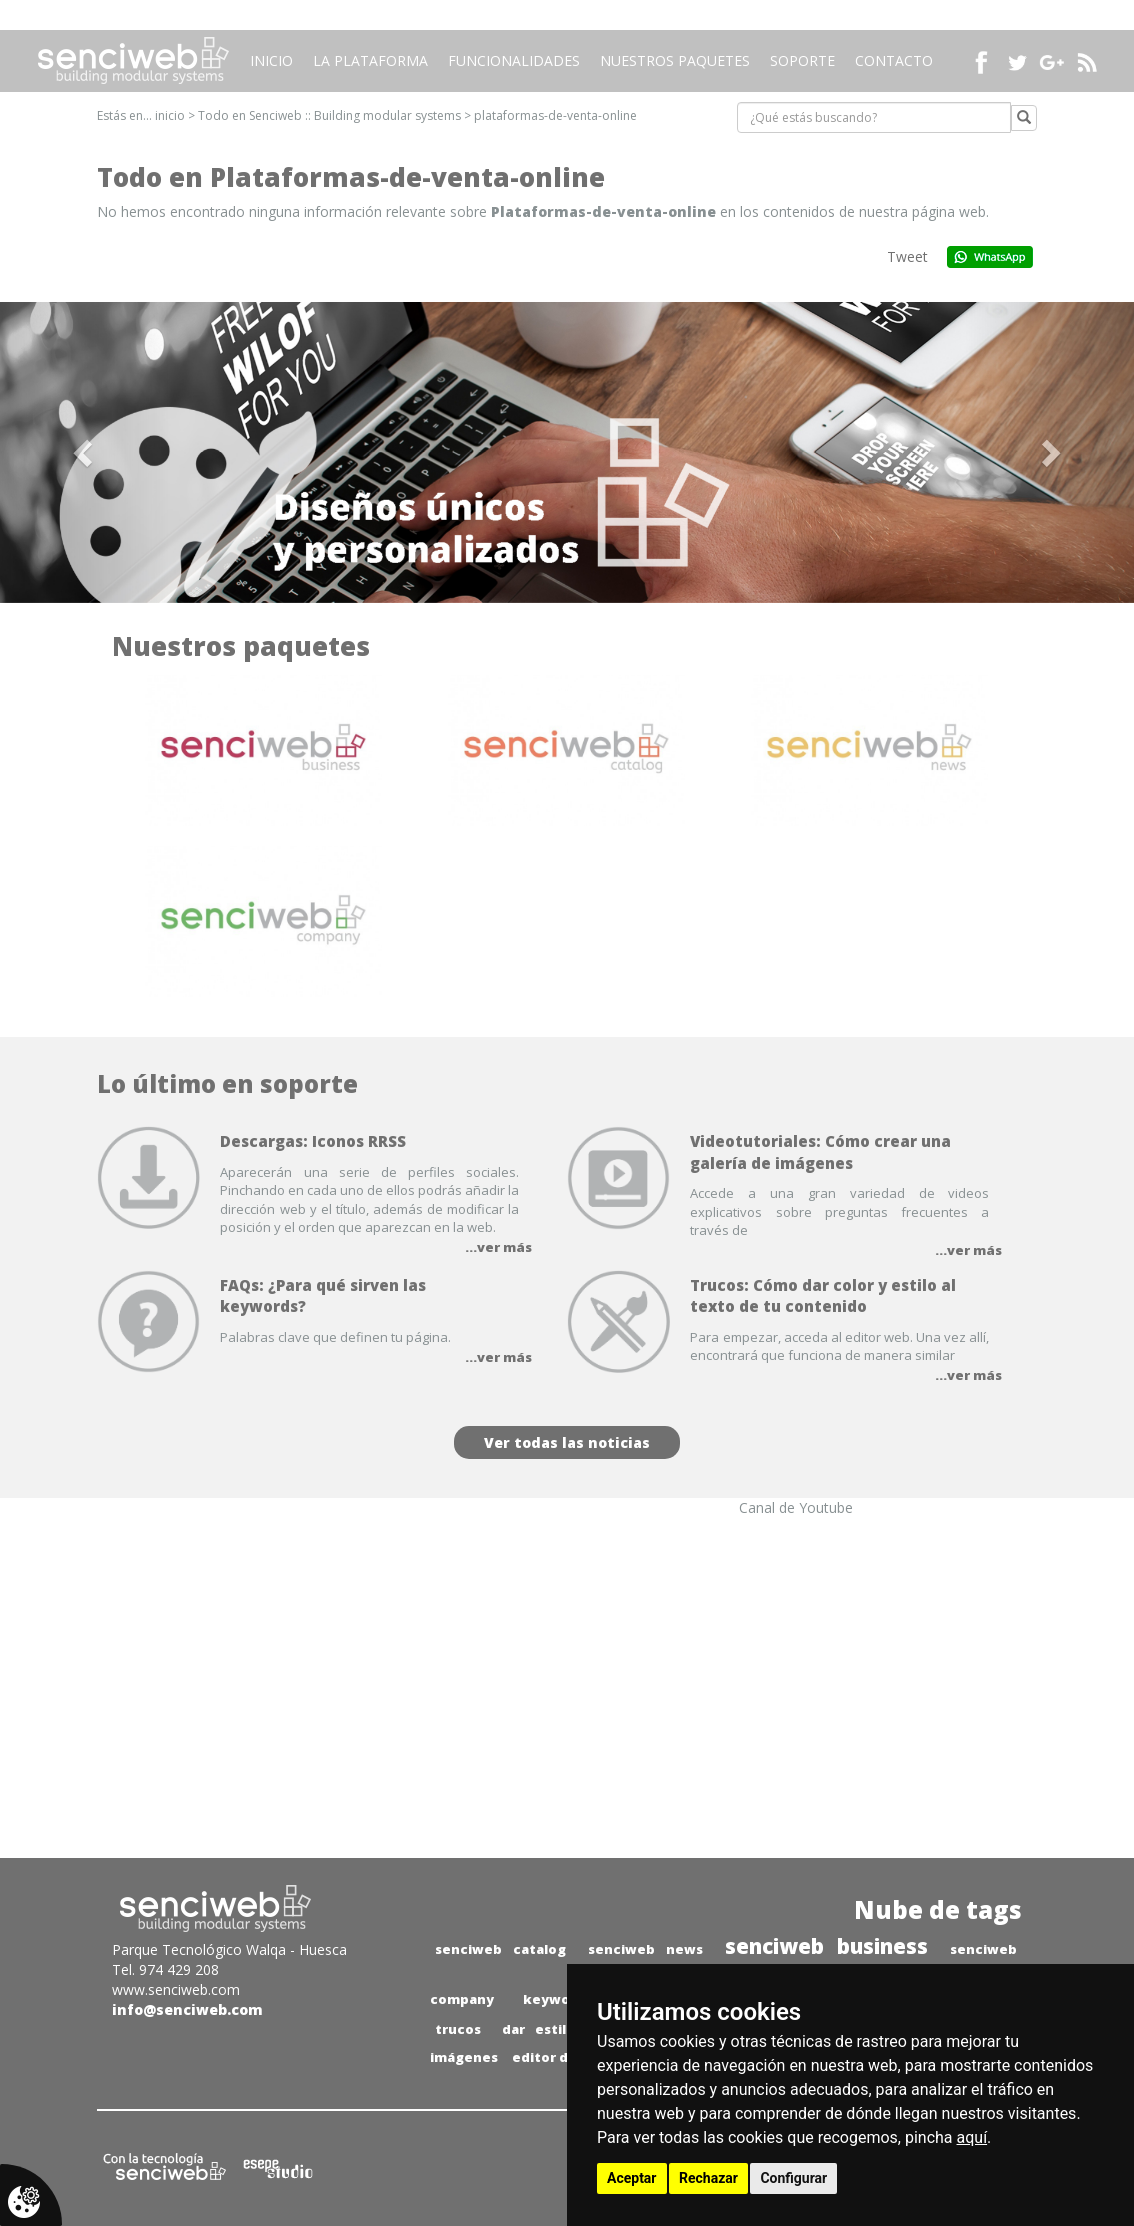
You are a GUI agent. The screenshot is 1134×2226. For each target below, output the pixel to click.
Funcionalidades (514, 60)
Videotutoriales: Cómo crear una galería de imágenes (820, 1151)
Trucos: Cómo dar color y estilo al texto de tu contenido (823, 1295)
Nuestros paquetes (675, 60)
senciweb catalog (500, 1949)
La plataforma (370, 60)
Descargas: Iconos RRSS (313, 1141)
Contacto (894, 60)
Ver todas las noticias (567, 1442)
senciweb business (826, 1946)
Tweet (907, 256)
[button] (85, 452)
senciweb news (645, 1949)
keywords (557, 1999)
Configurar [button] (793, 2178)
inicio (170, 115)
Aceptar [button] (632, 2178)
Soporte (802, 60)
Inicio (271, 60)
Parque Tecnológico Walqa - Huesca (229, 1949)
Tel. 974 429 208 (165, 1969)
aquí (972, 2137)
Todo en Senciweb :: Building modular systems (329, 115)
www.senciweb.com (176, 1989)
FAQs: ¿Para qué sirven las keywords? (323, 1295)
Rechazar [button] (708, 2178)
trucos (458, 2029)
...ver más (498, 1247)
